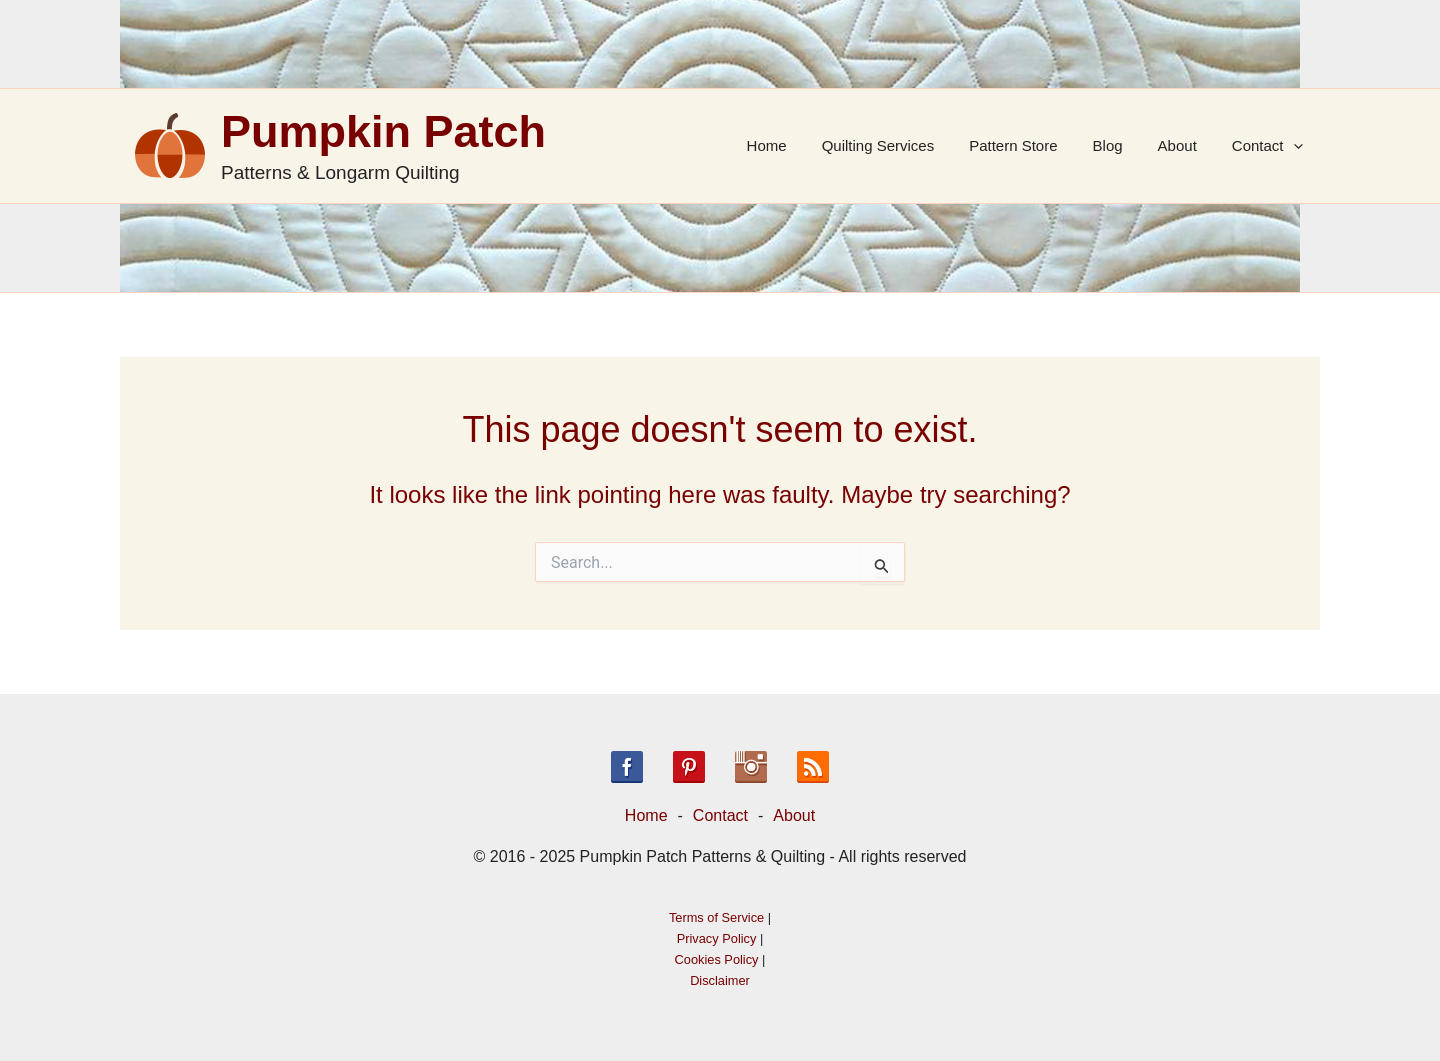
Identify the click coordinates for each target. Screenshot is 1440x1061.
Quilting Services (900, 145)
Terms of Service (716, 917)
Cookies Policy (717, 959)
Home (794, 145)
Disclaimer (720, 980)
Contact (1269, 146)
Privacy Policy (717, 938)
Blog (1120, 145)
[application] (1295, 146)
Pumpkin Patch (383, 131)
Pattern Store (1031, 145)
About (1184, 145)
